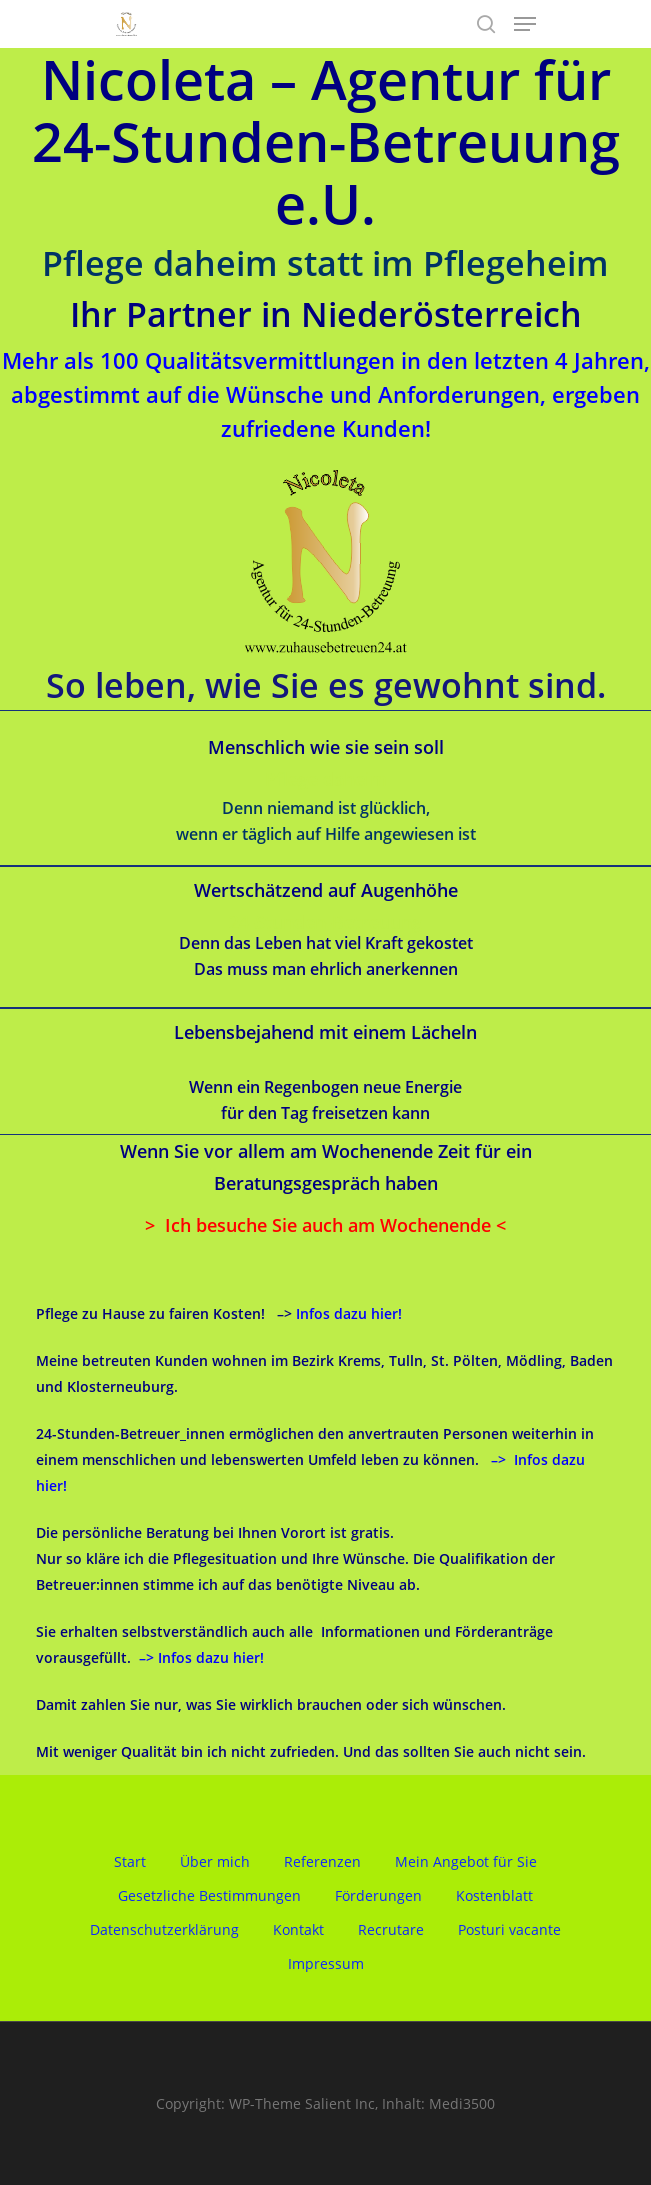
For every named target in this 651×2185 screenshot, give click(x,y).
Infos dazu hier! (349, 1313)
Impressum (326, 1963)
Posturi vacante (509, 1929)
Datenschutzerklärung (164, 1929)
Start (130, 1861)
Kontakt (298, 1929)
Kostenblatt (494, 1895)
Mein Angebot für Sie (466, 1861)
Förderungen (378, 1895)
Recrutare (391, 1929)
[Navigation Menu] (525, 24)
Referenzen (322, 1861)
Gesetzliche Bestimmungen (209, 1895)
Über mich (215, 1861)
